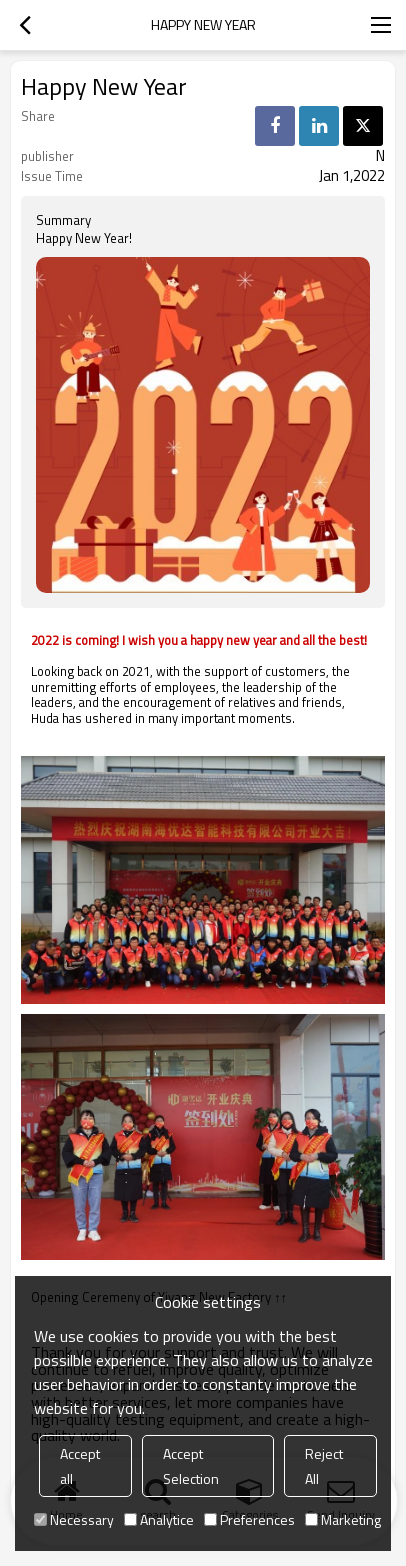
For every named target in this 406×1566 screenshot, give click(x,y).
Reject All (324, 1466)
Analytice (159, 1519)
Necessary (74, 1519)
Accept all (80, 1466)
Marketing (343, 1519)
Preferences (249, 1519)
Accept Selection (191, 1466)
